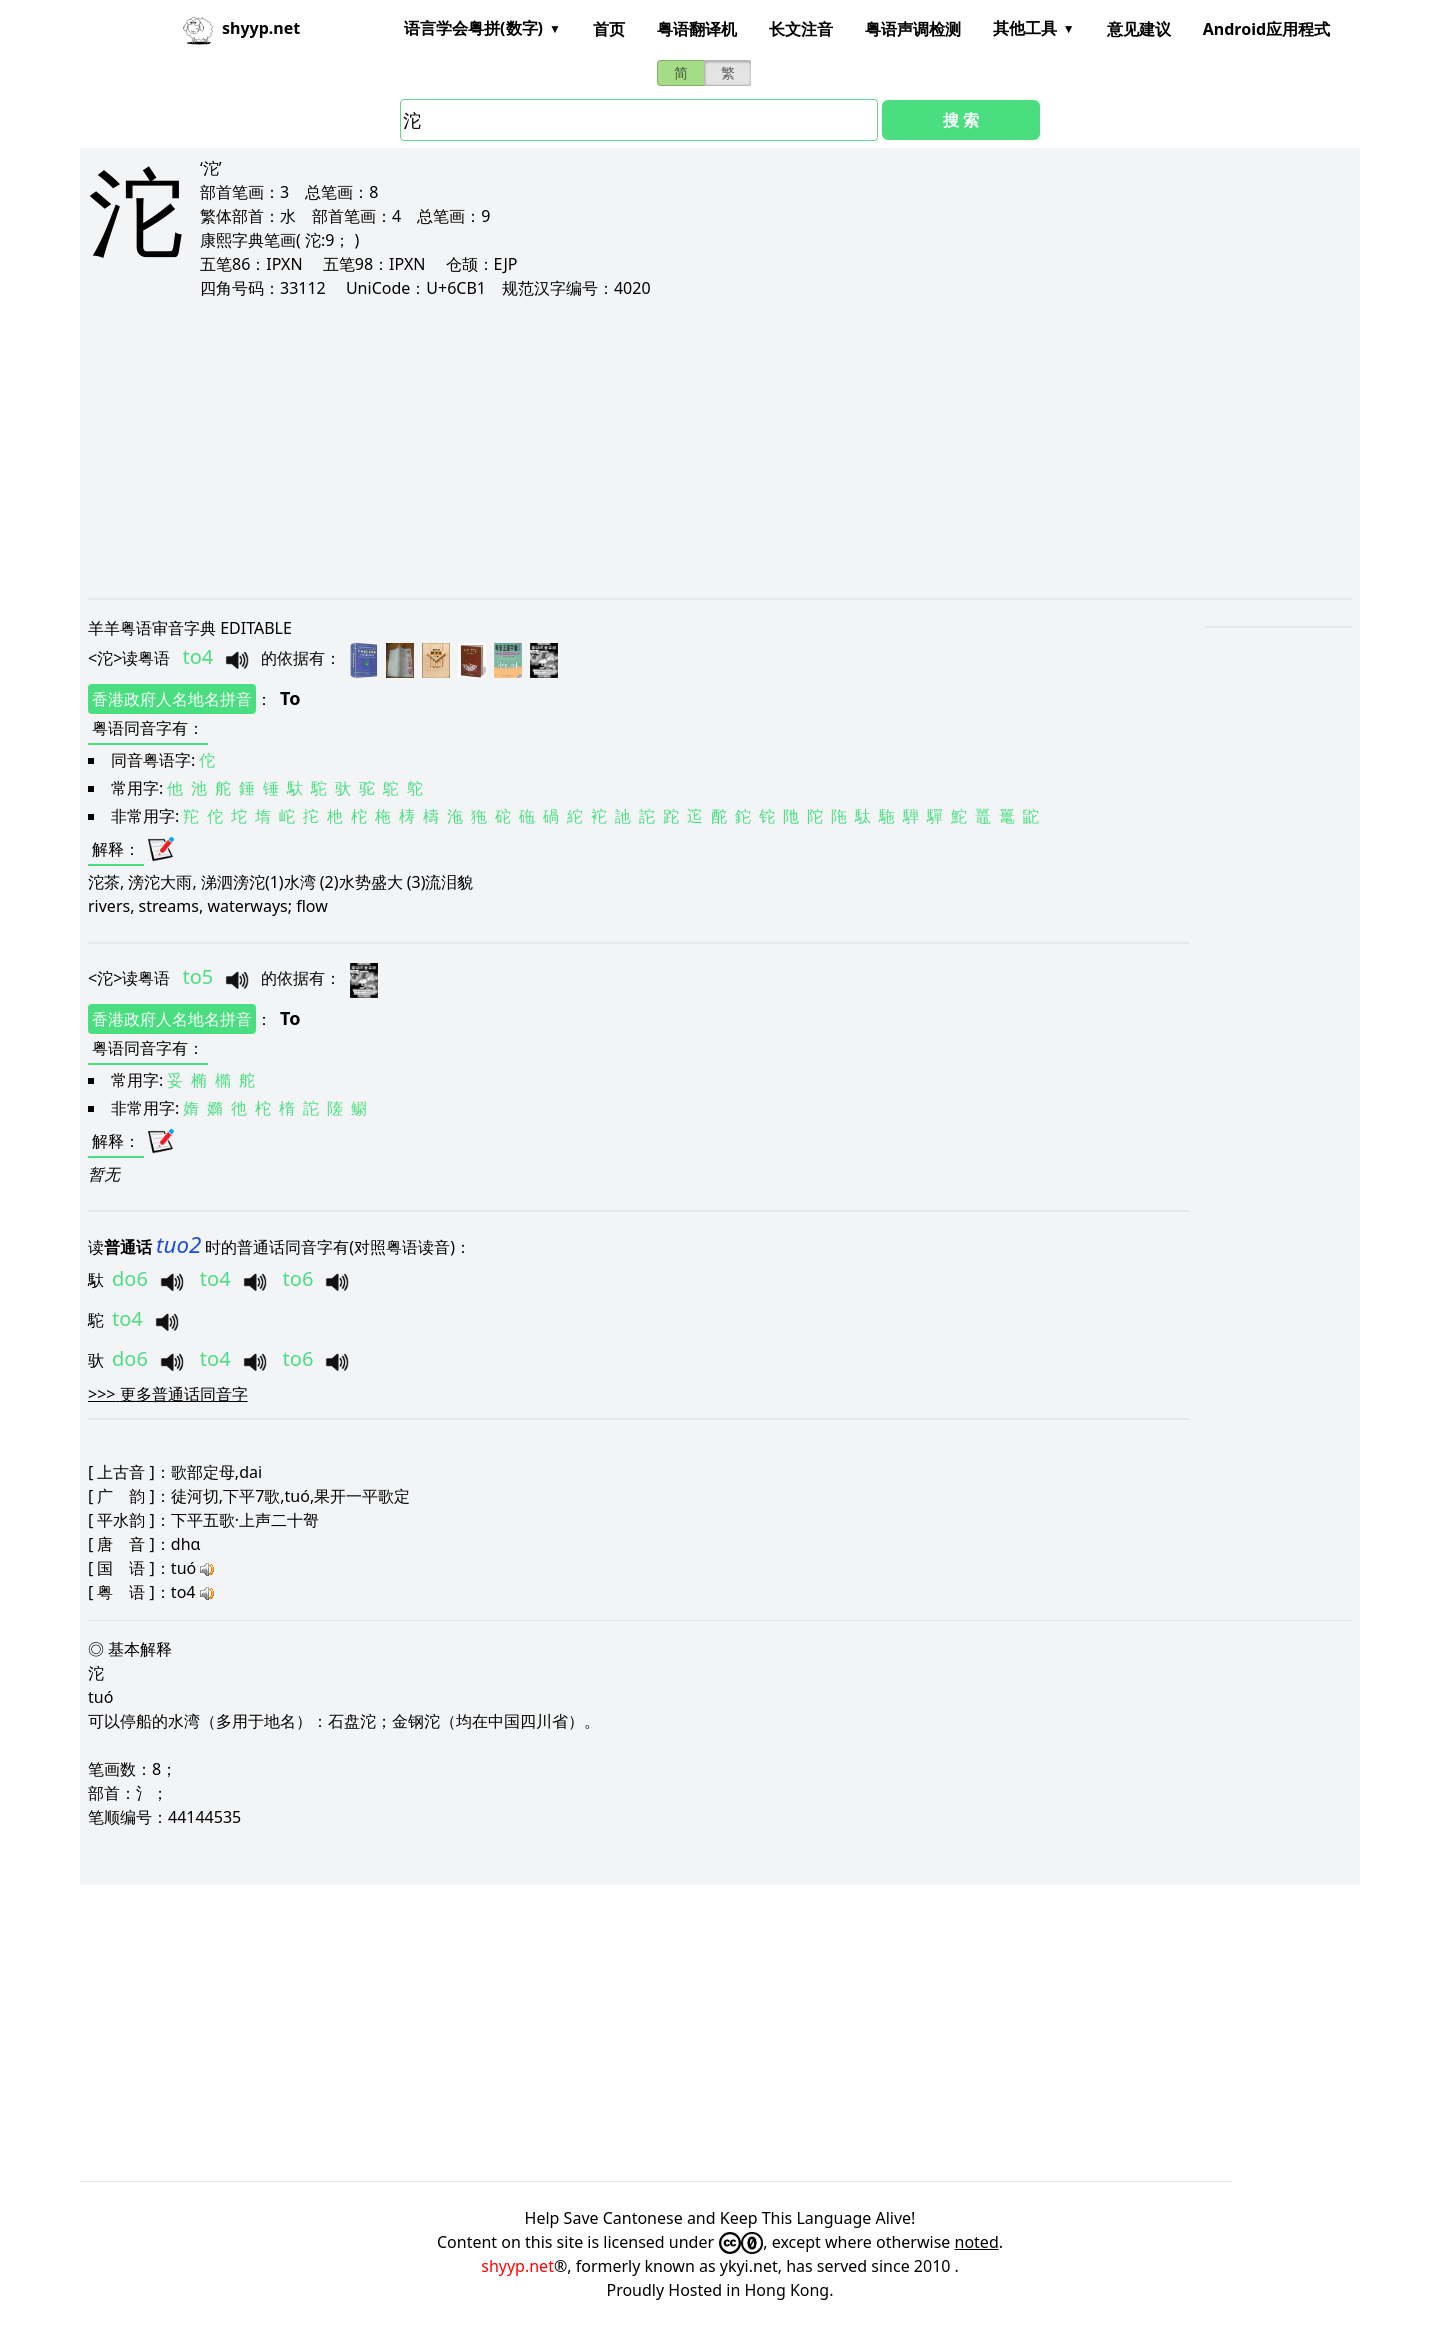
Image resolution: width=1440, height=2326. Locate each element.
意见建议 (1139, 29)
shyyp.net (517, 2266)
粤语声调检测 (913, 29)
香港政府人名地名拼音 (172, 699)
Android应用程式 (1266, 29)
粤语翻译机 (697, 29)
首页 (609, 29)
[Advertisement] (688, 448)
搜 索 (961, 120)
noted (977, 2242)
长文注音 (801, 29)
